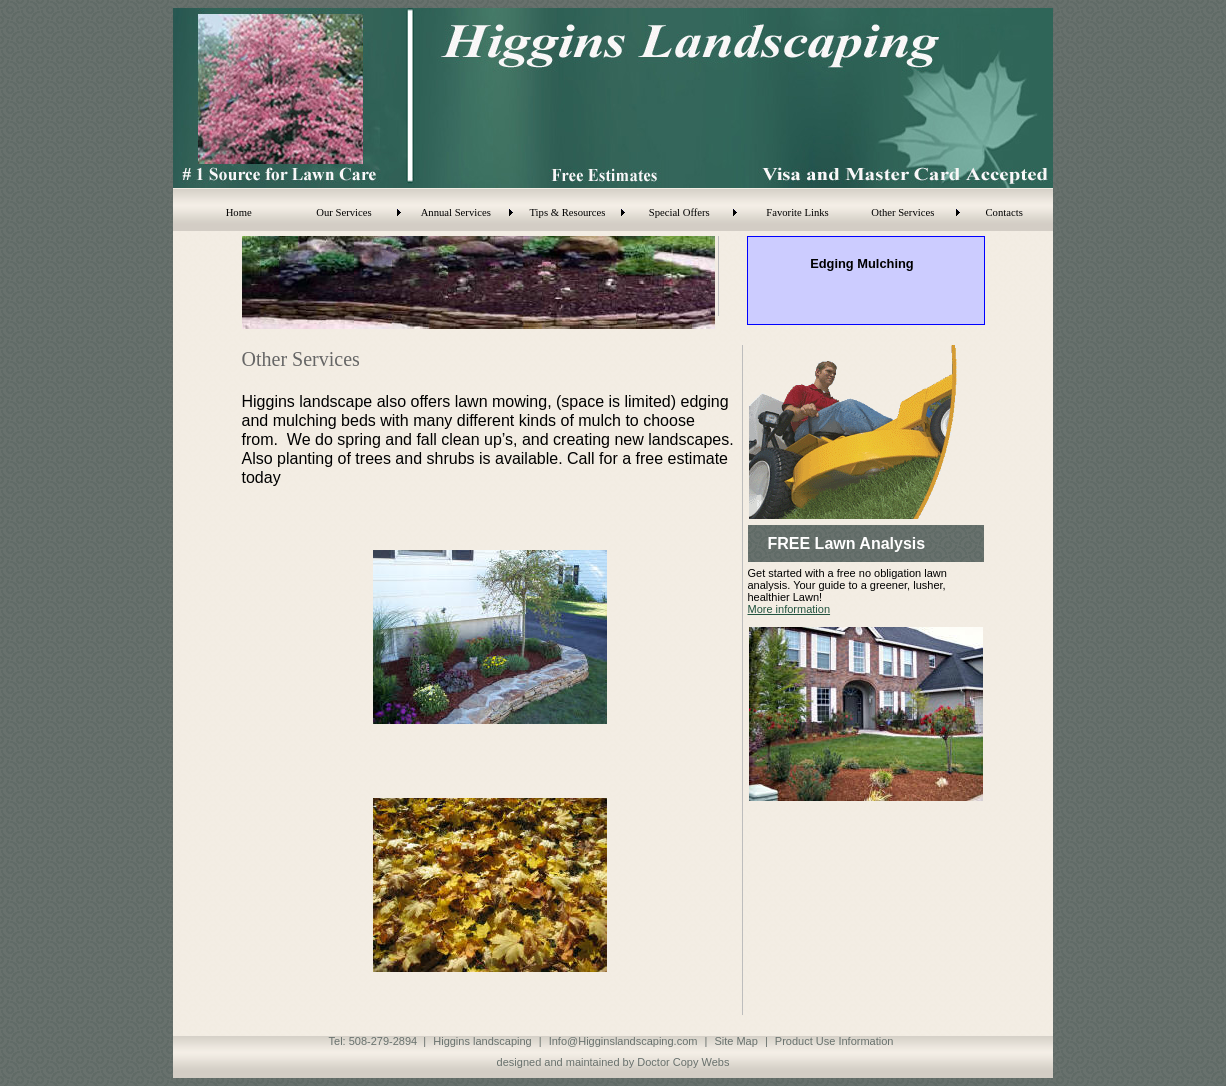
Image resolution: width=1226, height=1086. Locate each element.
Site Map (735, 1041)
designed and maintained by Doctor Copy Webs (613, 1062)
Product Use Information (834, 1041)
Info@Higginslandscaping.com (623, 1041)
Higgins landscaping (482, 1041)
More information (789, 609)
